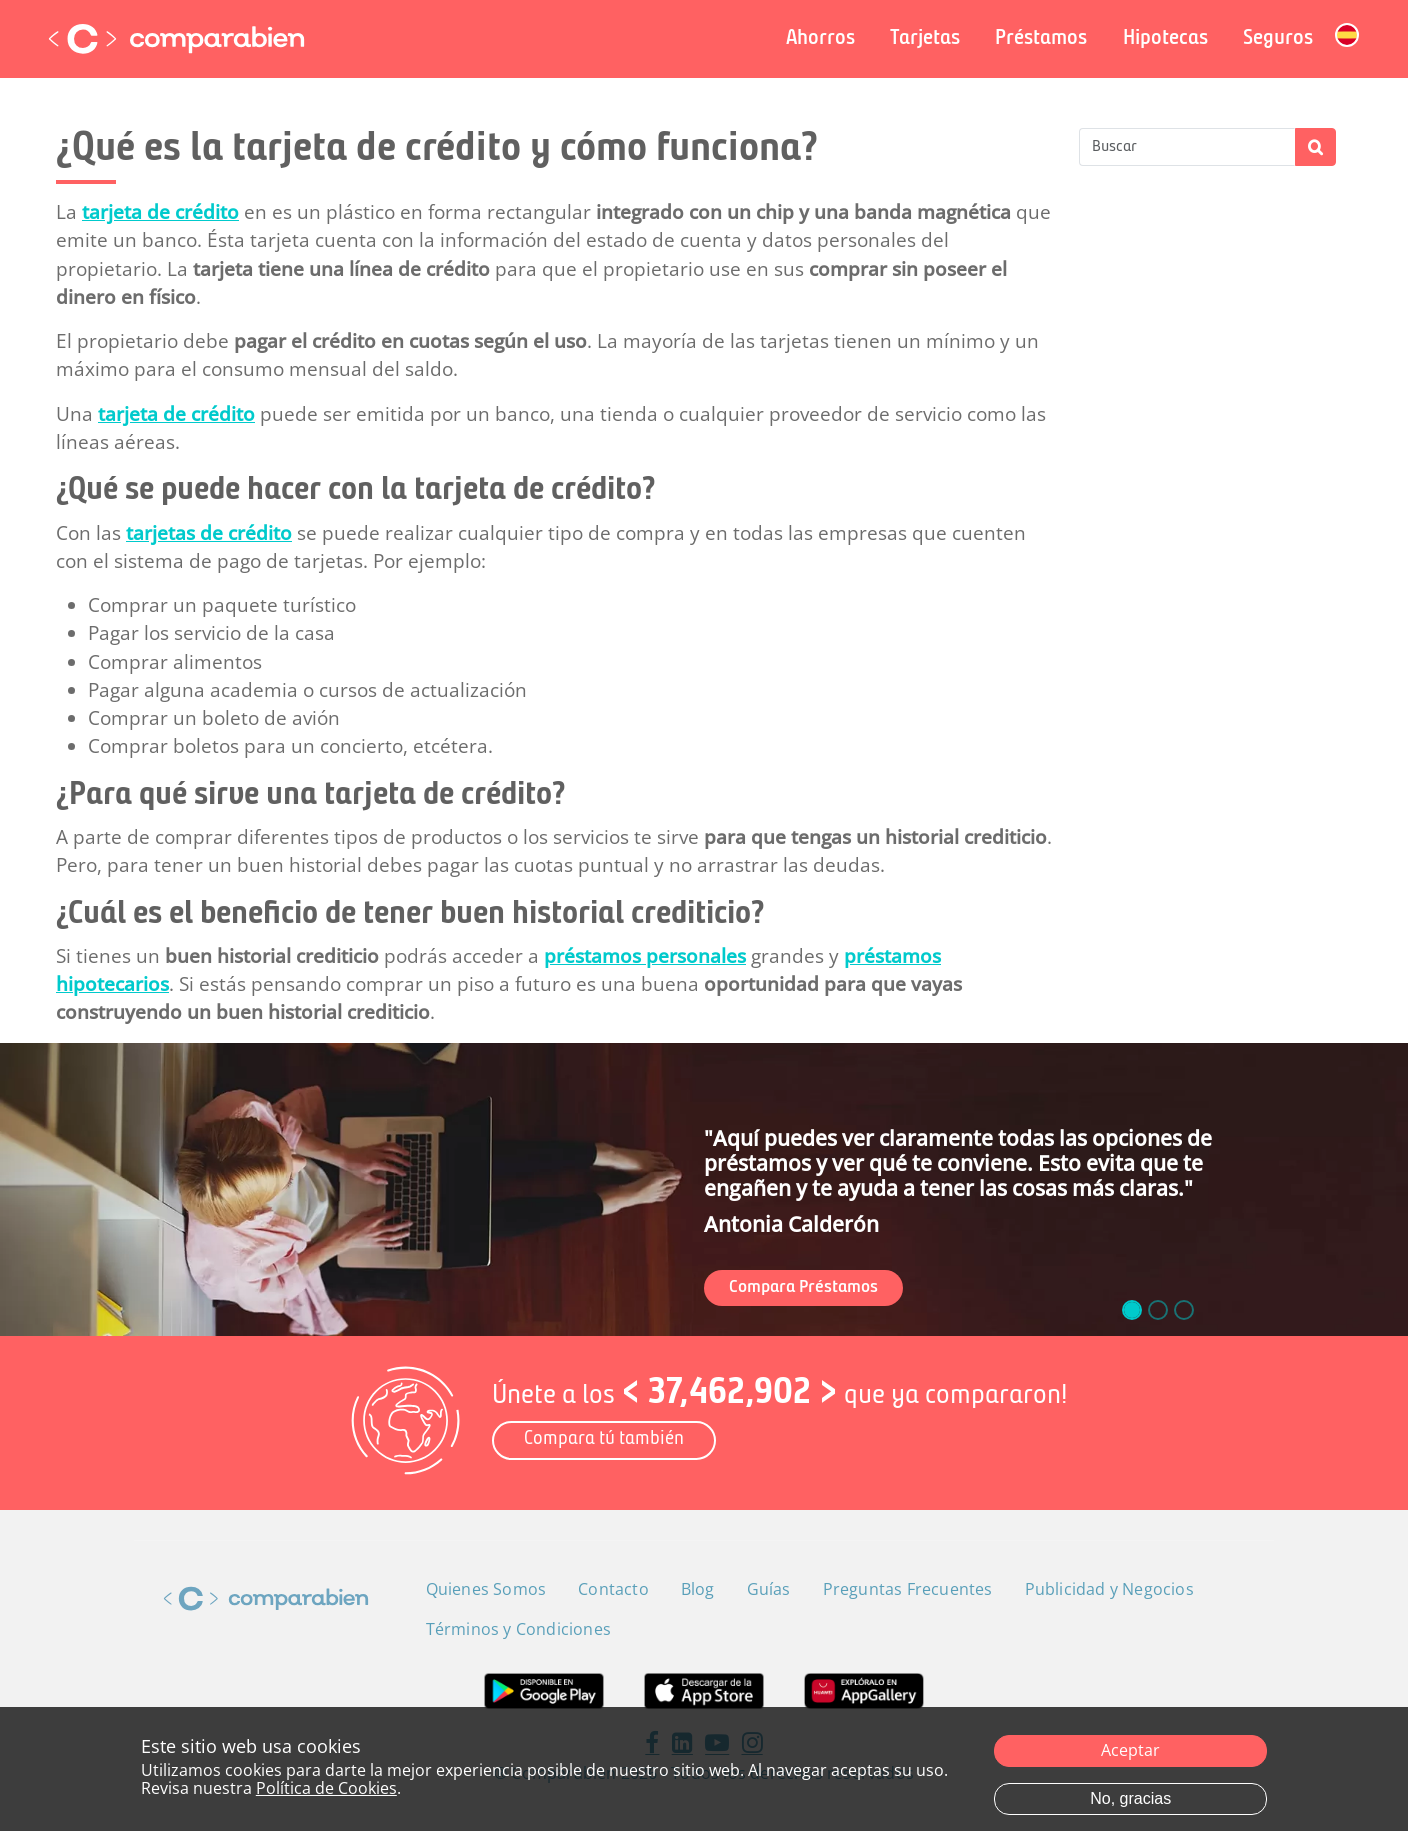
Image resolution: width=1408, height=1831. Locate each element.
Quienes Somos (486, 1589)
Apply (1315, 147)
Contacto (613, 1589)
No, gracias (1130, 1799)
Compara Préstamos (803, 1287)
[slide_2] (1184, 1310)
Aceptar (1130, 1751)
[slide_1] (1158, 1310)
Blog (698, 1589)
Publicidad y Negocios (1109, 1589)
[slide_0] (1132, 1310)
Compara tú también (604, 1439)
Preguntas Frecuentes (908, 1589)
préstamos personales (645, 956)
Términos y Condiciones (518, 1629)
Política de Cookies (326, 1789)
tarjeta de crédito (160, 212)
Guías (769, 1589)
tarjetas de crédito (209, 533)
